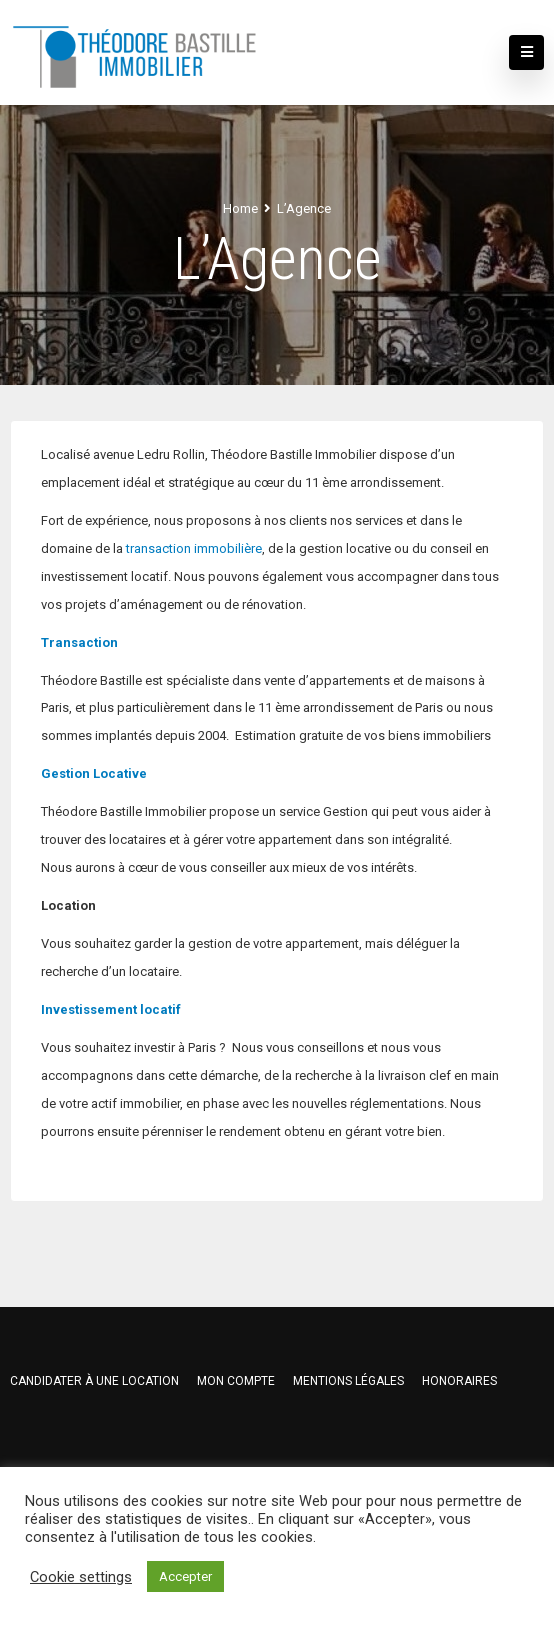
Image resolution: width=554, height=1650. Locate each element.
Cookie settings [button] (81, 1577)
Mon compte (236, 1381)
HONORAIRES (459, 1381)
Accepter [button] (185, 1576)
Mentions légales (348, 1381)
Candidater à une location (94, 1381)
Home (240, 208)
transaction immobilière (194, 548)
